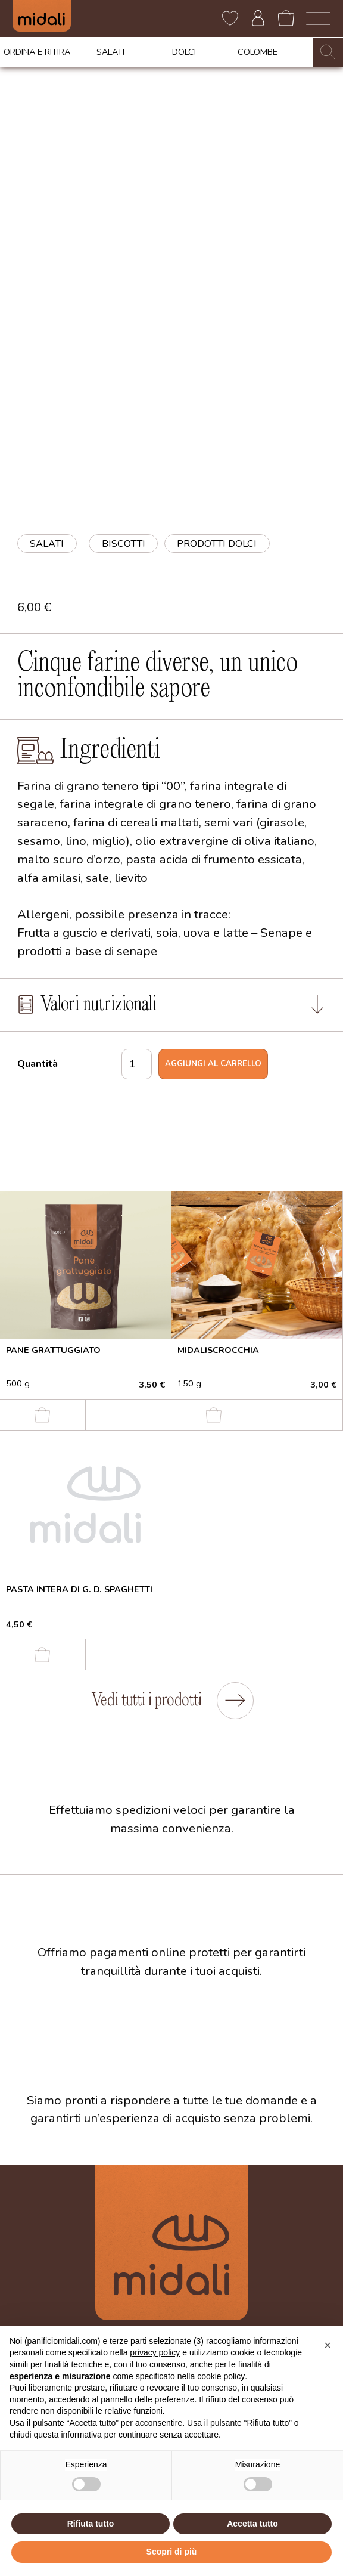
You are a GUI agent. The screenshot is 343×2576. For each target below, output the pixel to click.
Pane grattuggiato (53, 1350)
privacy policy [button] (155, 2352)
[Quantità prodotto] (136, 1064)
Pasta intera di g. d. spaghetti (79, 1589)
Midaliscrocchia (218, 1350)
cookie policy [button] (221, 2376)
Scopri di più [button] (171, 2551)
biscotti (123, 543)
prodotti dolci (217, 543)
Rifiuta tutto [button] (90, 2523)
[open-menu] (318, 18)
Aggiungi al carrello (213, 1063)
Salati (47, 543)
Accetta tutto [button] (252, 2523)
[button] (327, 2345)
